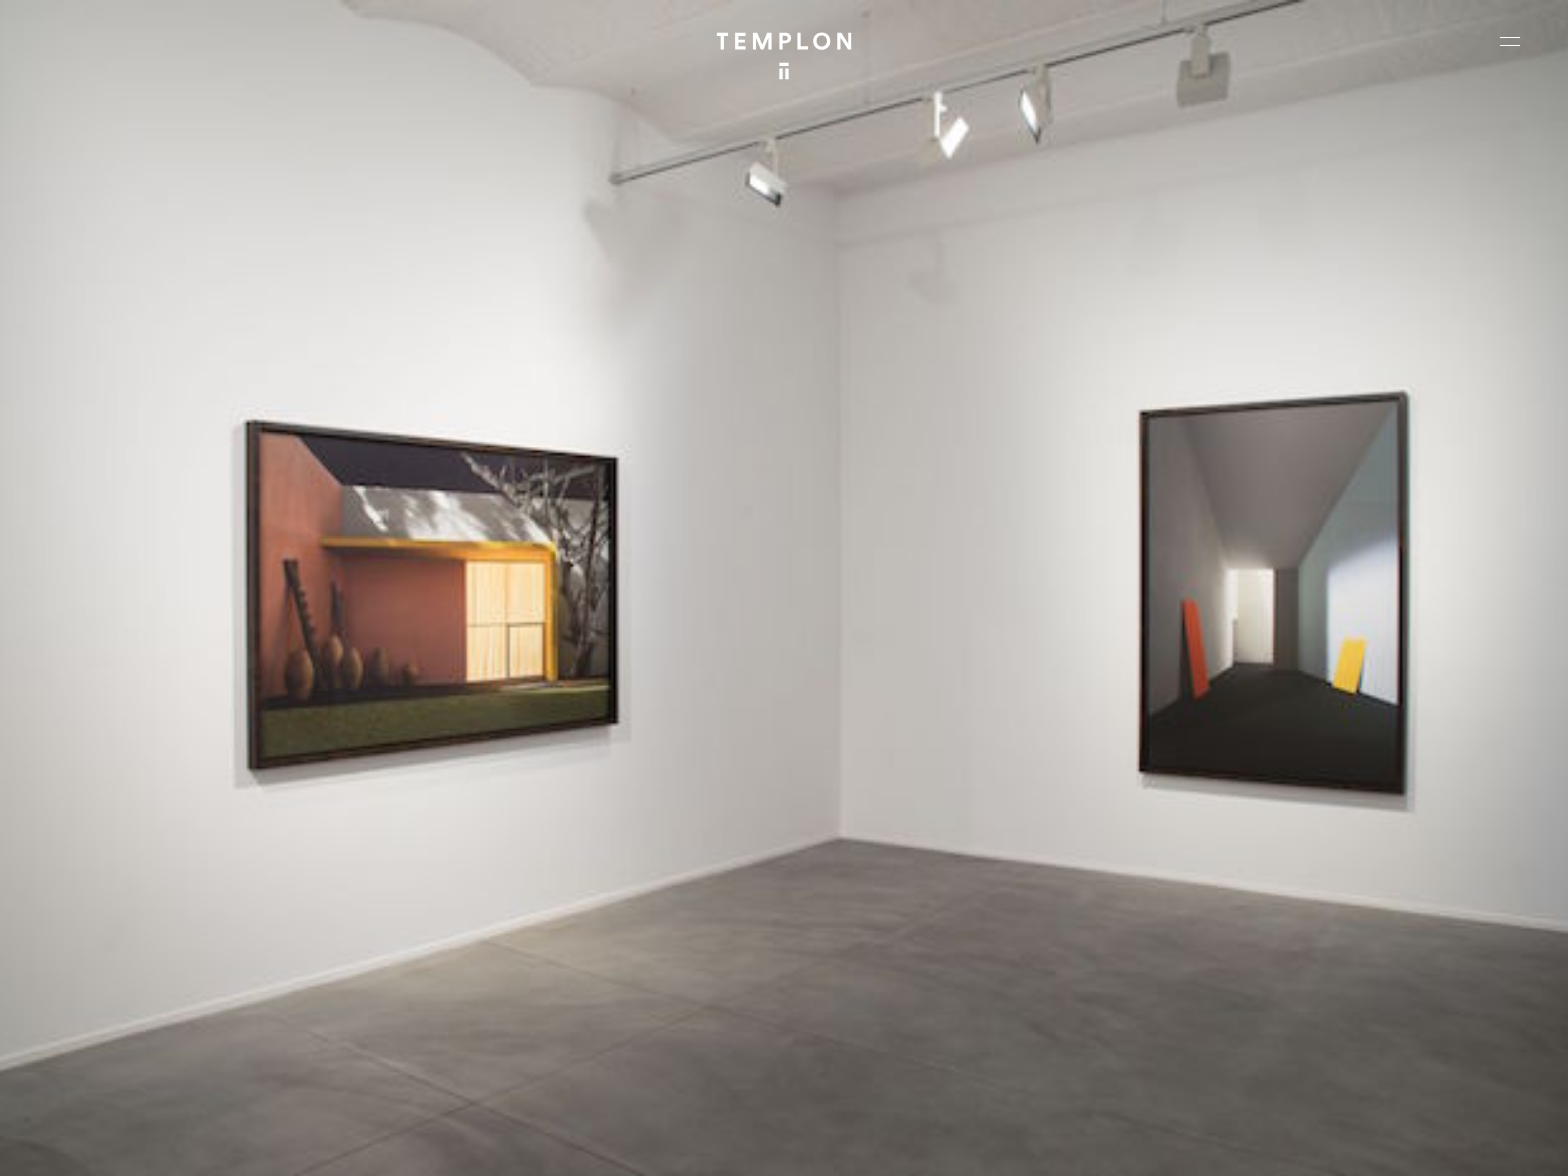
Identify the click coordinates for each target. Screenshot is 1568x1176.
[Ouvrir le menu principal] (1510, 41)
